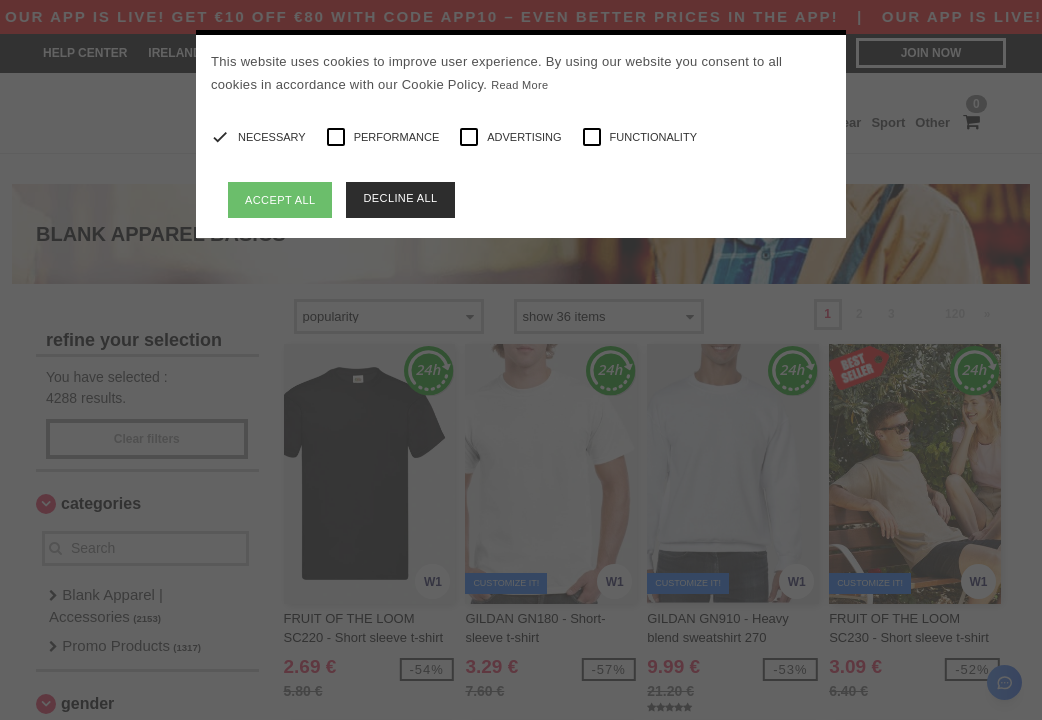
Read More (519, 85)
